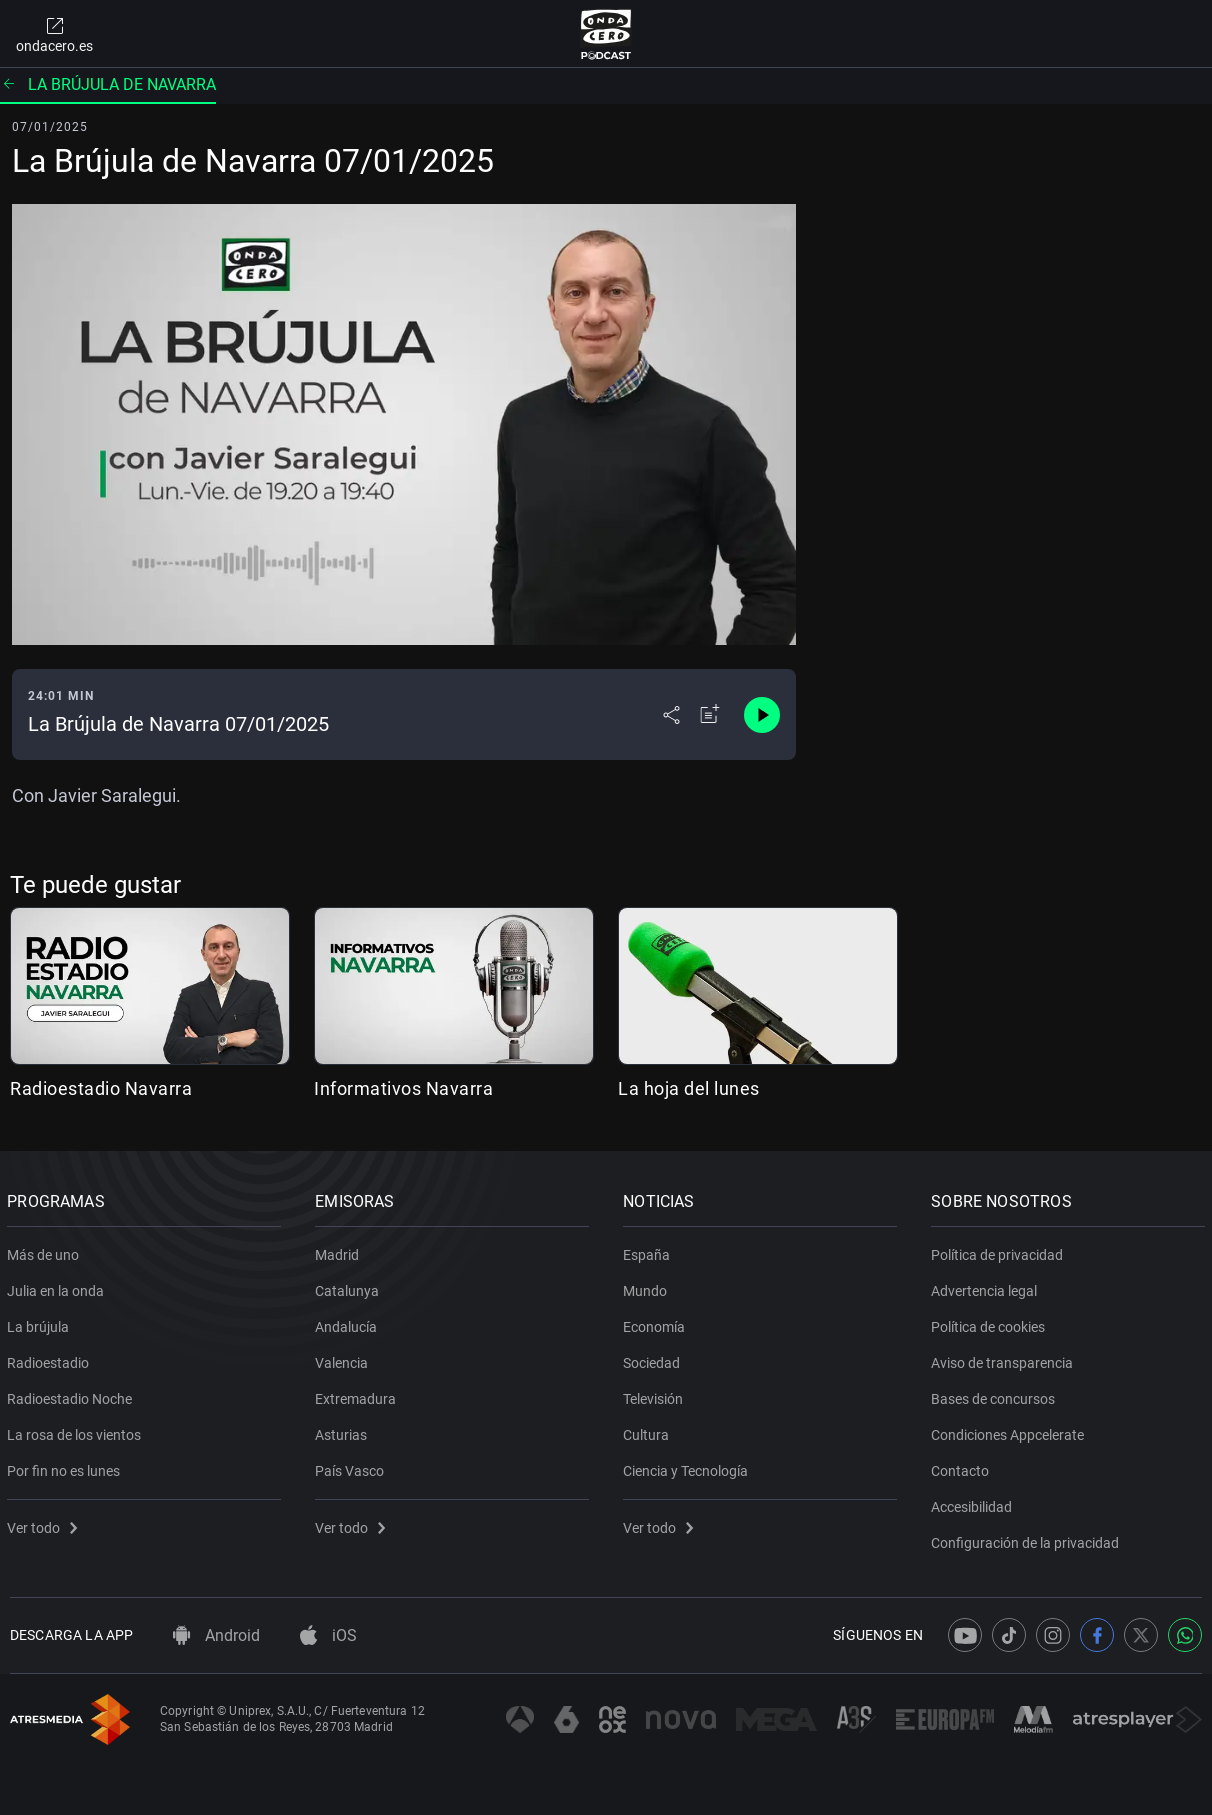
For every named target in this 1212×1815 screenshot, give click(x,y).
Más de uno (46, 1251)
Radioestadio (51, 1359)
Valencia (344, 1359)
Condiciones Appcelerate (1010, 1431)
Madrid (340, 1251)
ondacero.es (54, 34)
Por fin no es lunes (66, 1467)
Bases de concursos (996, 1395)
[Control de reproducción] (762, 715)
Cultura (649, 1431)
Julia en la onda (58, 1287)
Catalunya (350, 1287)
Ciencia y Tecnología (688, 1467)
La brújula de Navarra (108, 84)
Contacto (963, 1467)
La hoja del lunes (689, 1088)
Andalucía (349, 1323)
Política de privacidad (1000, 1251)
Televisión (656, 1395)
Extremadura (358, 1395)
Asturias (344, 1431)
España (649, 1251)
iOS (328, 1635)
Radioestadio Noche (72, 1395)
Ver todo (45, 1524)
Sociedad (654, 1359)
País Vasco (352, 1467)
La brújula (41, 1323)
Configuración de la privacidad (1028, 1539)
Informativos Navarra (403, 1088)
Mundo (648, 1287)
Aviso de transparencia (1005, 1359)
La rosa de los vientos (77, 1431)
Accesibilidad (974, 1503)
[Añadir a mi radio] (710, 715)
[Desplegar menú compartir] (671, 715)
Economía (657, 1323)
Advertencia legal (987, 1287)
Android (216, 1635)
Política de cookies (991, 1323)
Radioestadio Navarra (101, 1088)
